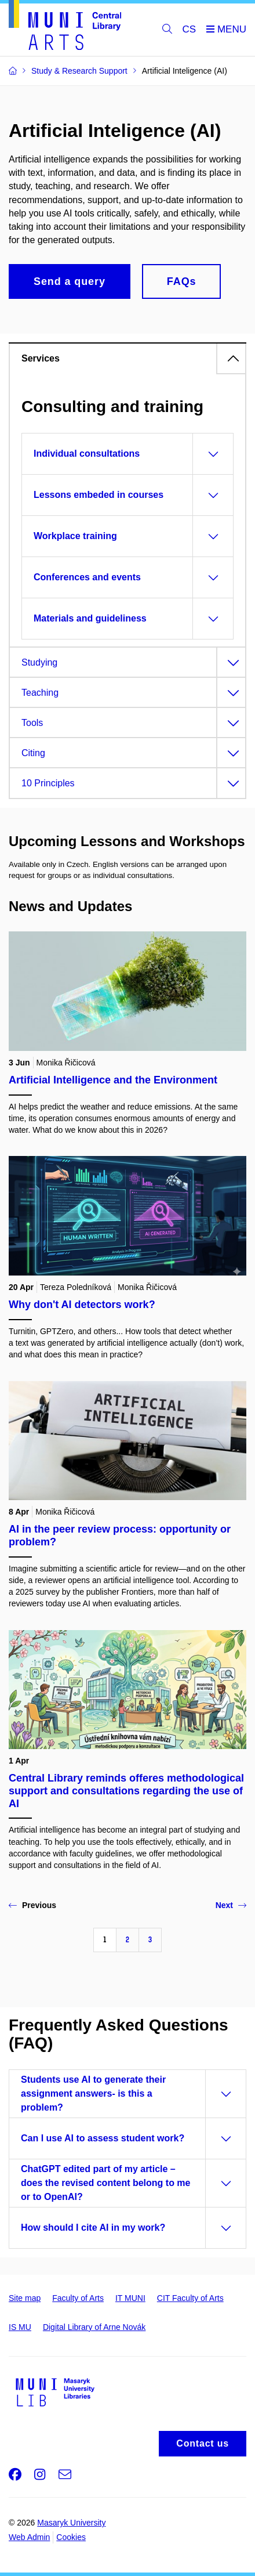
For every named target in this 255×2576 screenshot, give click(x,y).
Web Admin (29, 2537)
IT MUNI (130, 2298)
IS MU (20, 2327)
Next (231, 1905)
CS (189, 29)
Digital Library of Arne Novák (94, 2327)
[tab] (127, 358)
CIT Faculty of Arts (190, 2298)
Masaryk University (71, 2522)
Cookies (71, 2537)
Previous (32, 1905)
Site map (25, 2298)
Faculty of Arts (78, 2298)
